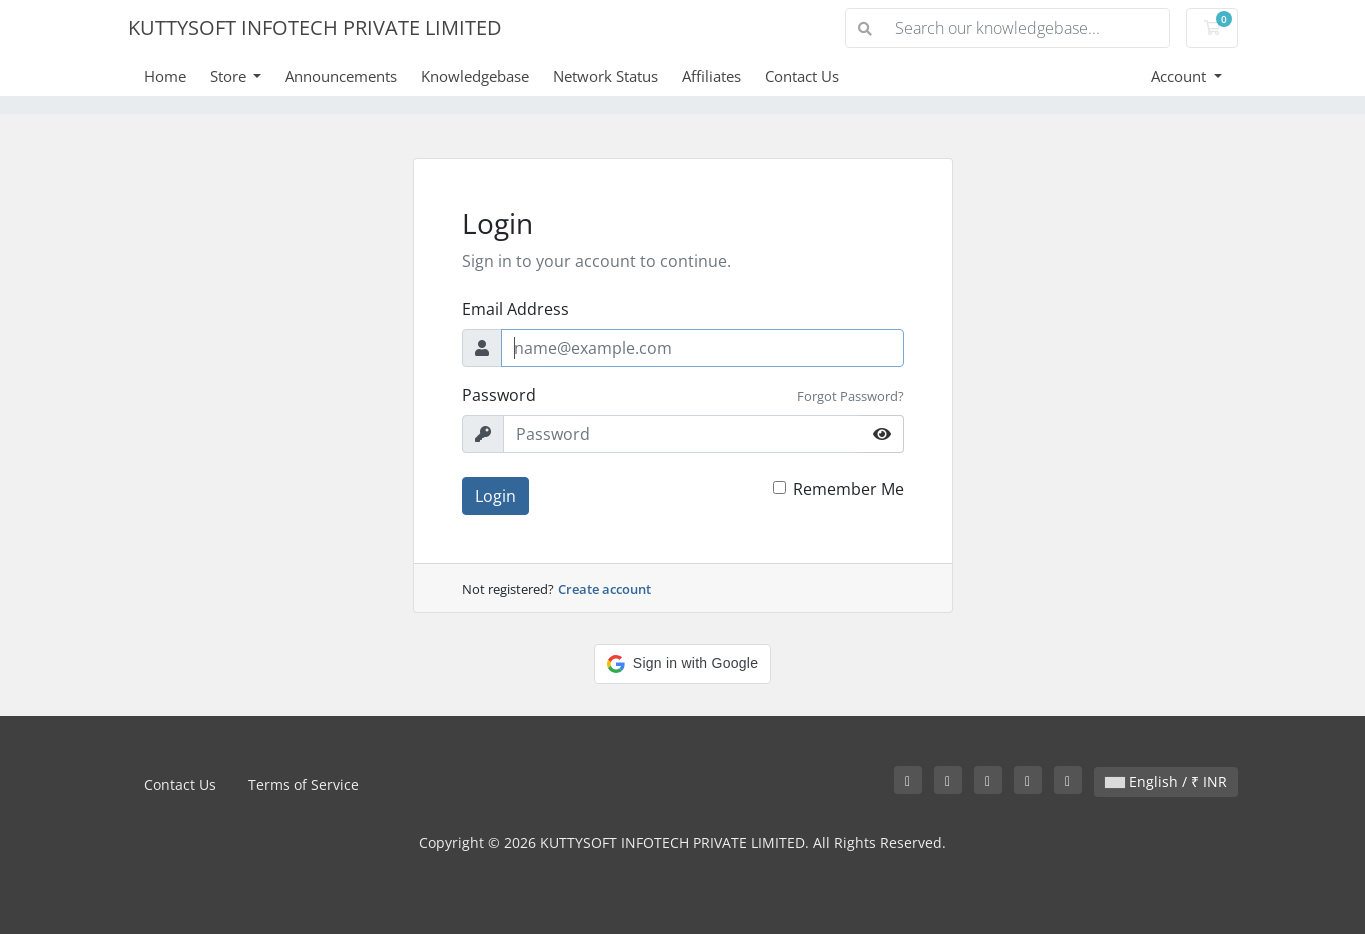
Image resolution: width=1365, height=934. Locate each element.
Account (1180, 76)
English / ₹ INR (1166, 781)
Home (165, 76)
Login (495, 496)
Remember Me (848, 489)
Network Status (605, 76)
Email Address (515, 309)
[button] (682, 664)
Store (230, 76)
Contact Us (802, 76)
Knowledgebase (475, 76)
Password (499, 395)
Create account (604, 589)
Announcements (341, 76)
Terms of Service (303, 784)
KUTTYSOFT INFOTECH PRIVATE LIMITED (315, 27)
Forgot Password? (850, 396)
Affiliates (711, 76)
